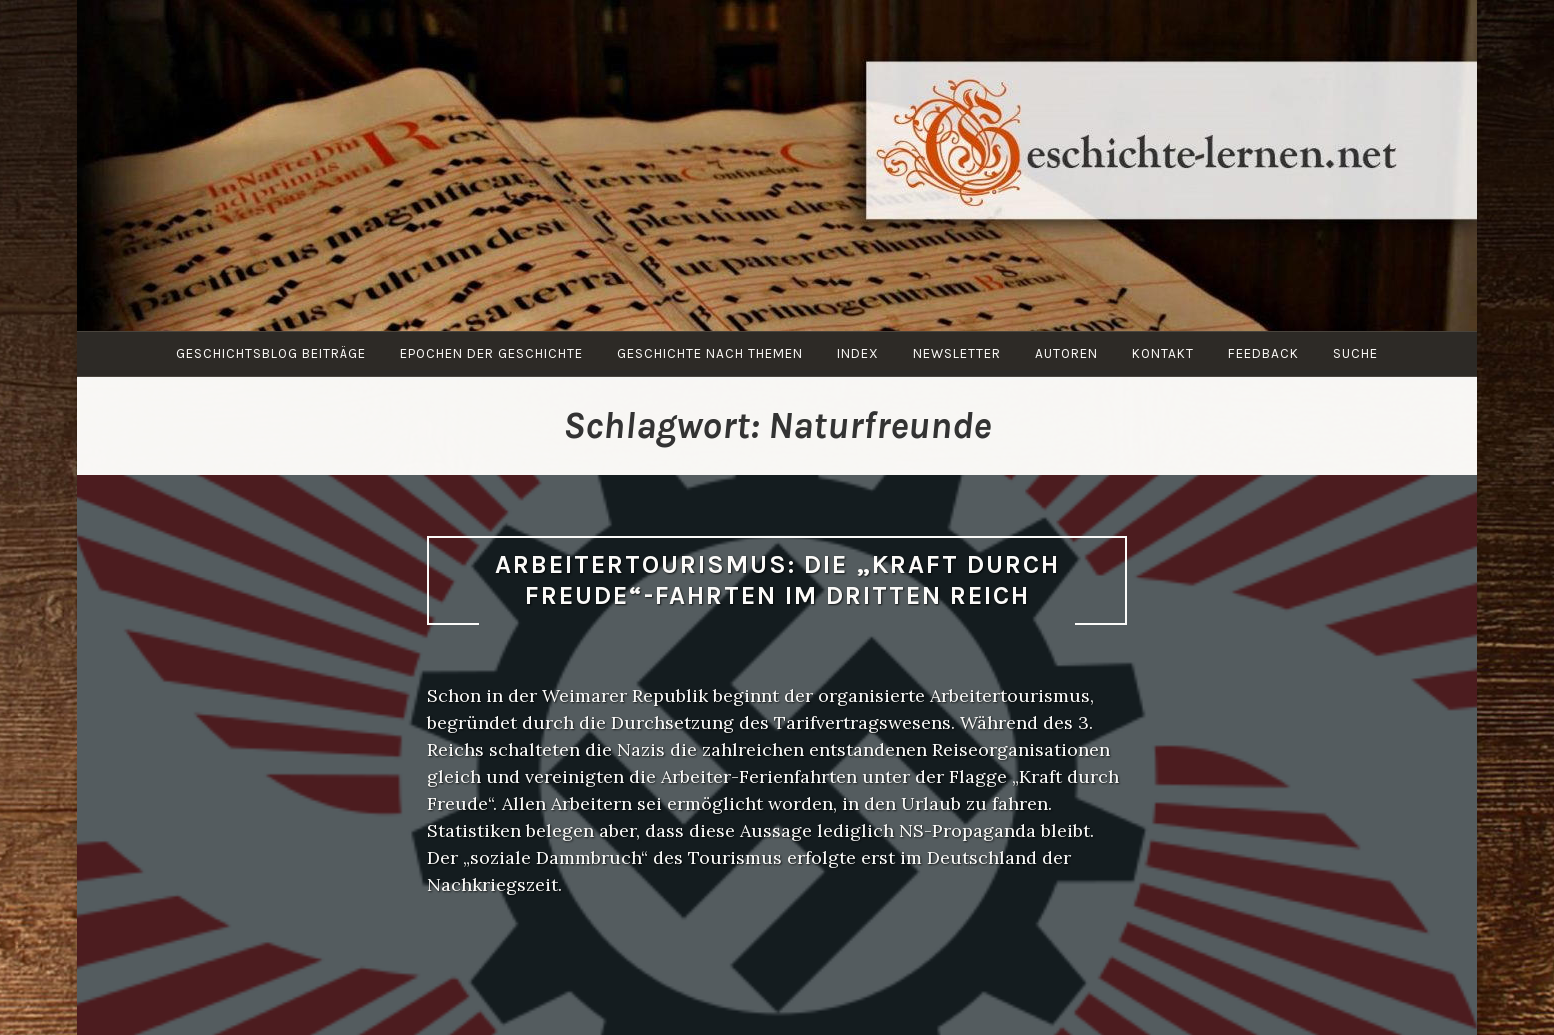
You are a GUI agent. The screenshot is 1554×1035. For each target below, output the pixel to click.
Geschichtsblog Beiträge (271, 353)
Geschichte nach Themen (710, 353)
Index (858, 353)
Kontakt (1163, 353)
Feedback (1263, 353)
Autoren (1066, 353)
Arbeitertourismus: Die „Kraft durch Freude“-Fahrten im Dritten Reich (777, 580)
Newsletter (957, 353)
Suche (1355, 353)
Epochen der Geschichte (491, 353)
